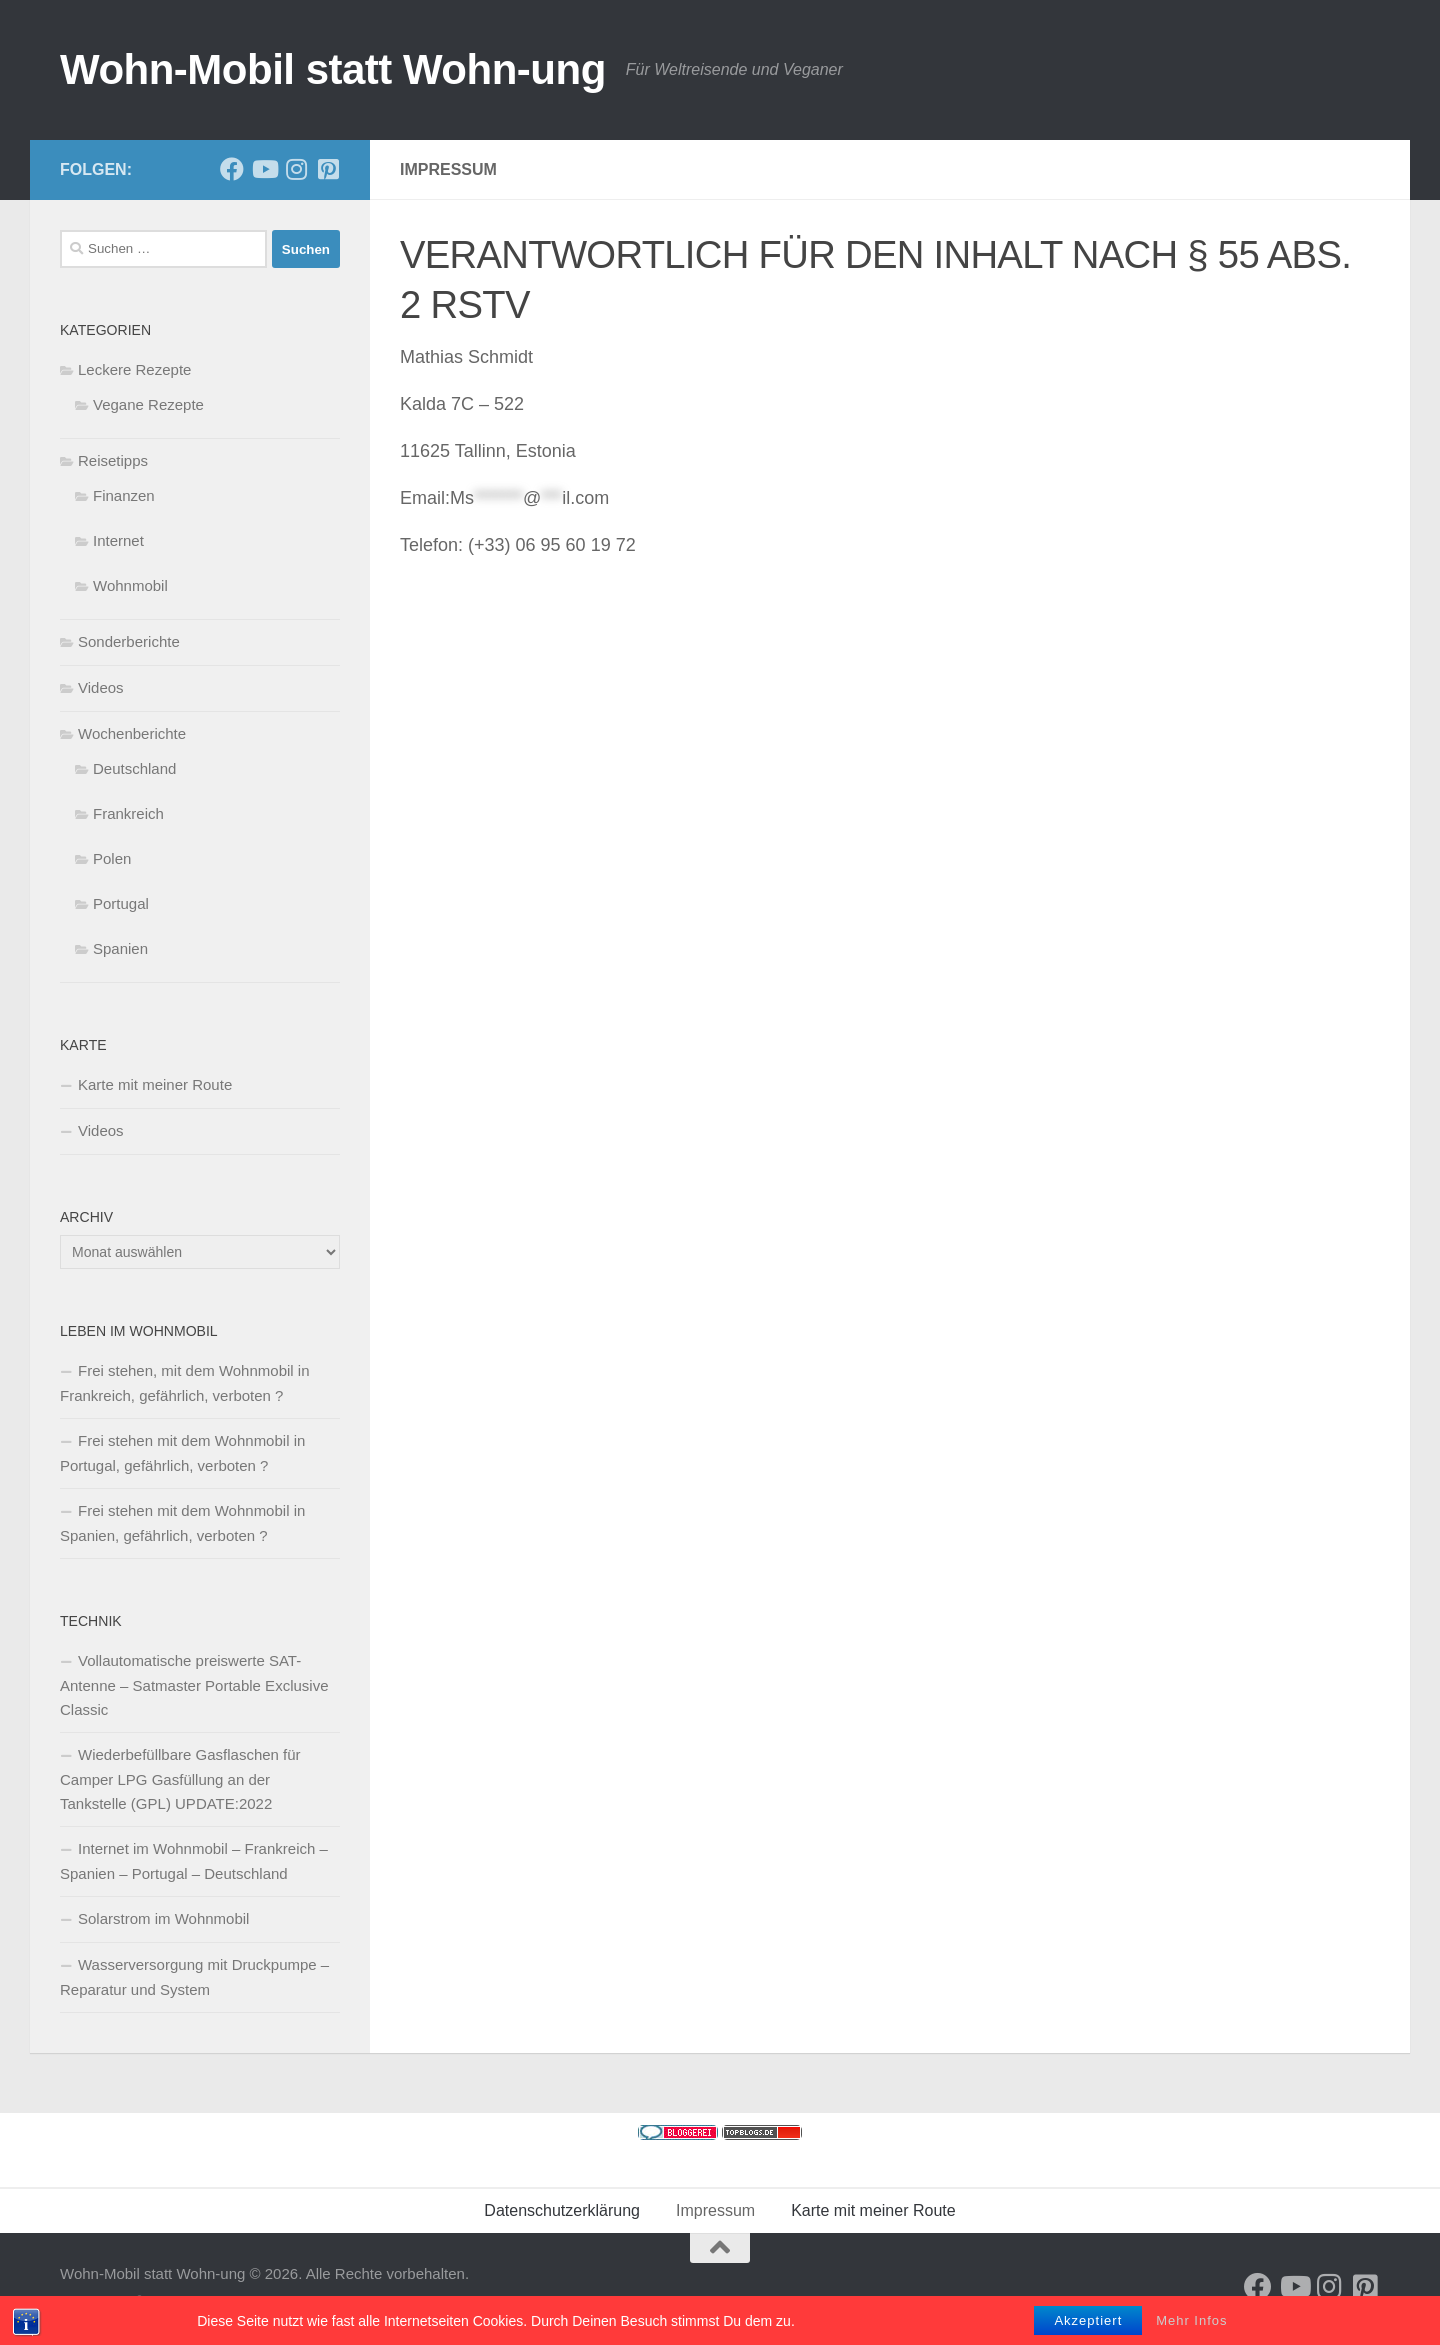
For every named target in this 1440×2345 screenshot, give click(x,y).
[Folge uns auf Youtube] (264, 169)
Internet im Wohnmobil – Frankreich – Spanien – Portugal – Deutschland (194, 1861)
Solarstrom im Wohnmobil (163, 1918)
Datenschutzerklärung (562, 2210)
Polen (112, 858)
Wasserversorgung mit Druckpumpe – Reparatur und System (194, 1977)
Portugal (121, 903)
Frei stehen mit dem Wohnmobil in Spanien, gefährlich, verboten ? (182, 1523)
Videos (101, 687)
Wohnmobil (130, 585)
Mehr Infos (1191, 2326)
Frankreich (128, 813)
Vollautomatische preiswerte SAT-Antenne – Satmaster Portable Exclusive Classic (194, 1685)
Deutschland (134, 768)
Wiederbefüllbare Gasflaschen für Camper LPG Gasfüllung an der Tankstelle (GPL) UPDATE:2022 (180, 1779)
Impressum (715, 2210)
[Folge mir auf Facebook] (232, 169)
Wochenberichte (132, 733)
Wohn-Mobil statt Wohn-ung (333, 69)
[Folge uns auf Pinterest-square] (328, 169)
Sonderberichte (129, 641)
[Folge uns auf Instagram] (296, 169)
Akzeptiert (1088, 2326)
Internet (118, 540)
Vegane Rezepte (148, 404)
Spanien (120, 948)
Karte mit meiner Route (155, 1084)
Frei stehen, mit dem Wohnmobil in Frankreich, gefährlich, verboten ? (184, 1383)
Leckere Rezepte (134, 369)
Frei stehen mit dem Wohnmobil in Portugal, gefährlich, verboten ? (182, 1453)
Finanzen (124, 495)
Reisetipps (113, 460)
